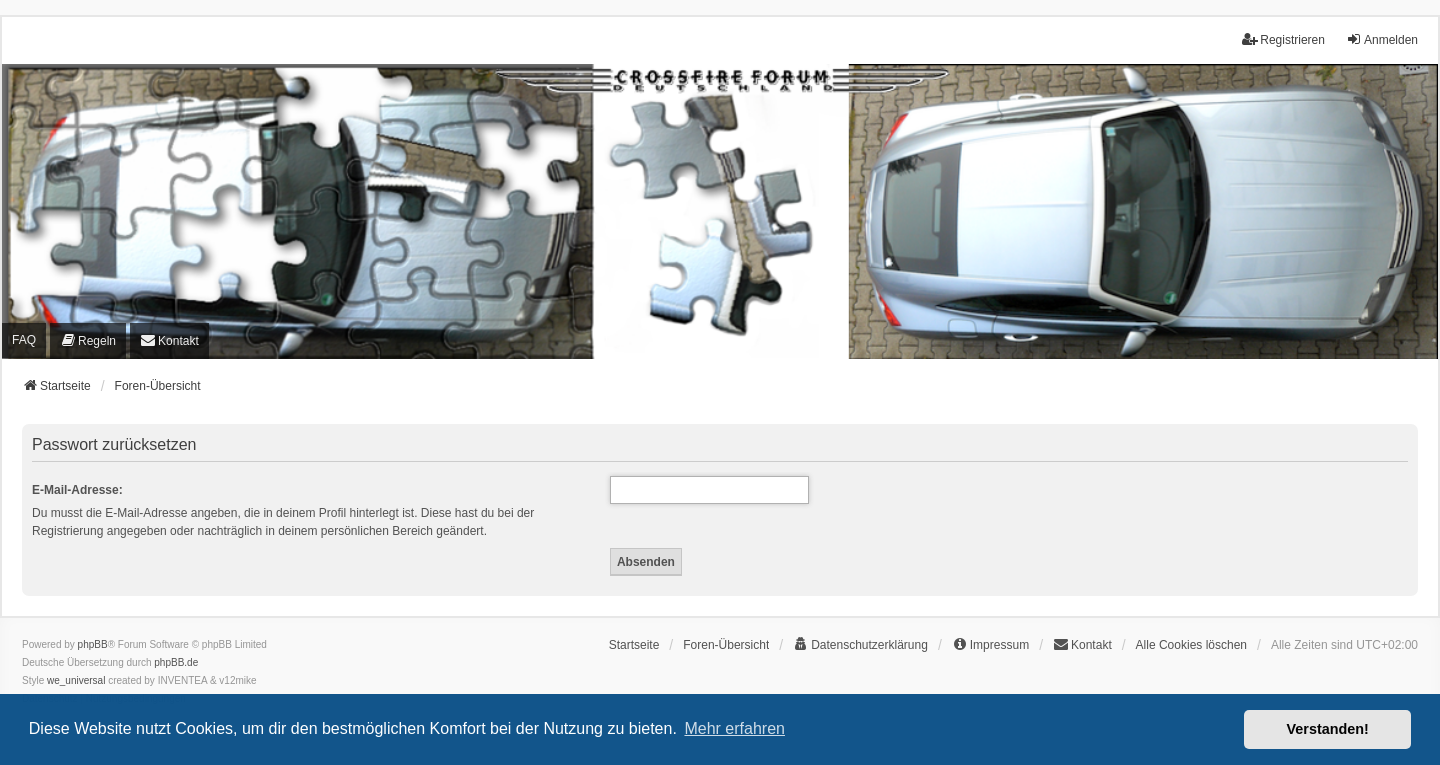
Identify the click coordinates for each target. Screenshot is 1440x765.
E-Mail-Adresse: (77, 490)
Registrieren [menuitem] (1283, 39)
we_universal (76, 680)
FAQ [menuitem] (24, 340)
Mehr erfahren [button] (734, 728)
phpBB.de (176, 662)
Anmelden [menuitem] (1382, 39)
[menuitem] (88, 340)
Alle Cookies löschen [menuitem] (1191, 645)
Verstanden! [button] (1328, 729)
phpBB (93, 644)
